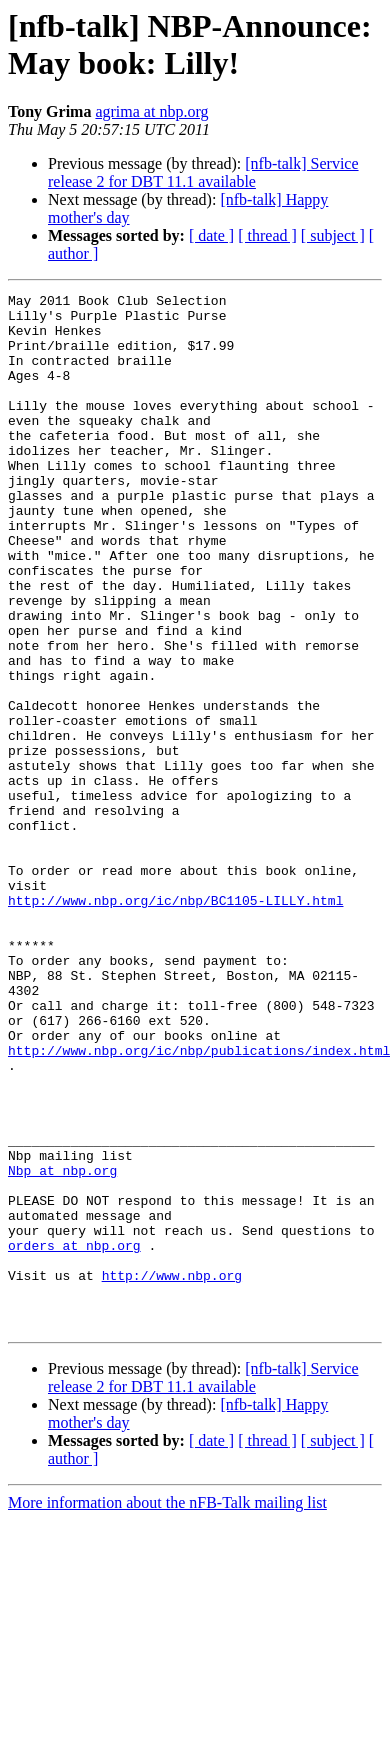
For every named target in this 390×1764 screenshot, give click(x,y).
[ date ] (211, 235)
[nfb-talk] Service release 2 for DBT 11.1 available (203, 172)
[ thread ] (267, 235)
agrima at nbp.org (151, 111)
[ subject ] (333, 235)
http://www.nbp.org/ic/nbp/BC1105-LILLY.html (175, 1023)
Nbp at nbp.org (62, 1347)
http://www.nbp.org (172, 1473)
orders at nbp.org (74, 1437)
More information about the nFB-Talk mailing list (167, 1709)
